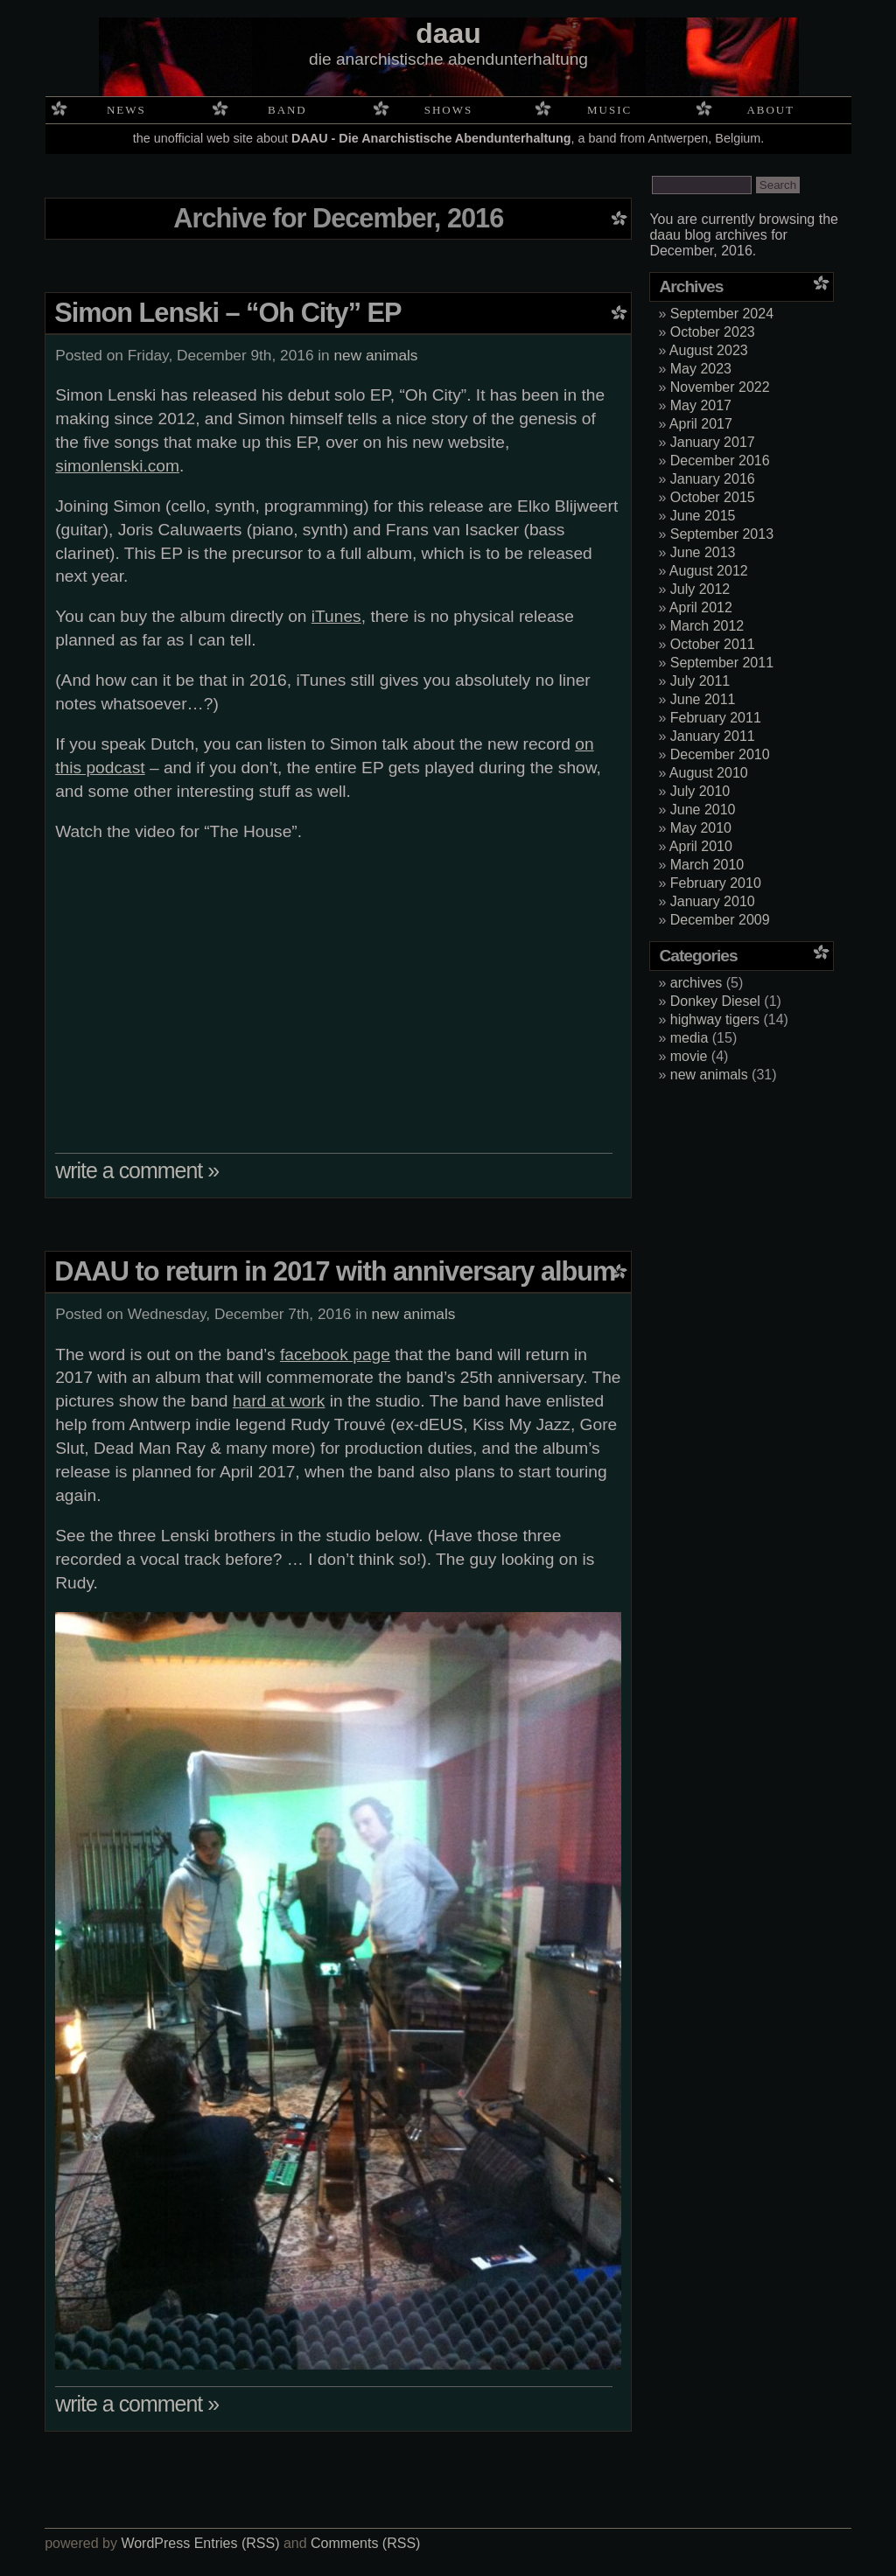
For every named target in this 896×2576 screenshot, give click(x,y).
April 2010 (700, 846)
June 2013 (703, 552)
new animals (376, 355)
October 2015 (712, 497)
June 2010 (703, 809)
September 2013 (722, 534)
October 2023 (712, 332)
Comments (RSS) (365, 2543)
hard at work (279, 1401)
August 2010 (708, 772)
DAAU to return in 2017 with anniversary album (334, 1271)
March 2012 (707, 625)
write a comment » (137, 1170)
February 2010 (715, 883)
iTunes (336, 616)
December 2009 (720, 919)
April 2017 (700, 423)
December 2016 (720, 460)
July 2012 (700, 589)
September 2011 (722, 662)
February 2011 (715, 717)
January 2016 (712, 478)
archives (696, 982)
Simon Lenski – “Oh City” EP (227, 312)
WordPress (155, 2543)
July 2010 (700, 791)
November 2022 (720, 387)
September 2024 (722, 313)
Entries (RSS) (237, 2543)
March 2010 (707, 864)
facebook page (335, 1354)
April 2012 (700, 607)
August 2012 (708, 570)
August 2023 (708, 350)
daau (448, 33)
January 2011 (712, 736)
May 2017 (701, 405)
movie (689, 1056)
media (689, 1037)
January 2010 (712, 901)
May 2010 (701, 827)
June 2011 (703, 699)
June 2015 (703, 515)
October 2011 (712, 644)
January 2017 (712, 442)
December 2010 (720, 754)
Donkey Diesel (715, 1001)
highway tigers (715, 1019)
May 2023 (701, 368)
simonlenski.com (117, 466)
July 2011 (700, 681)
